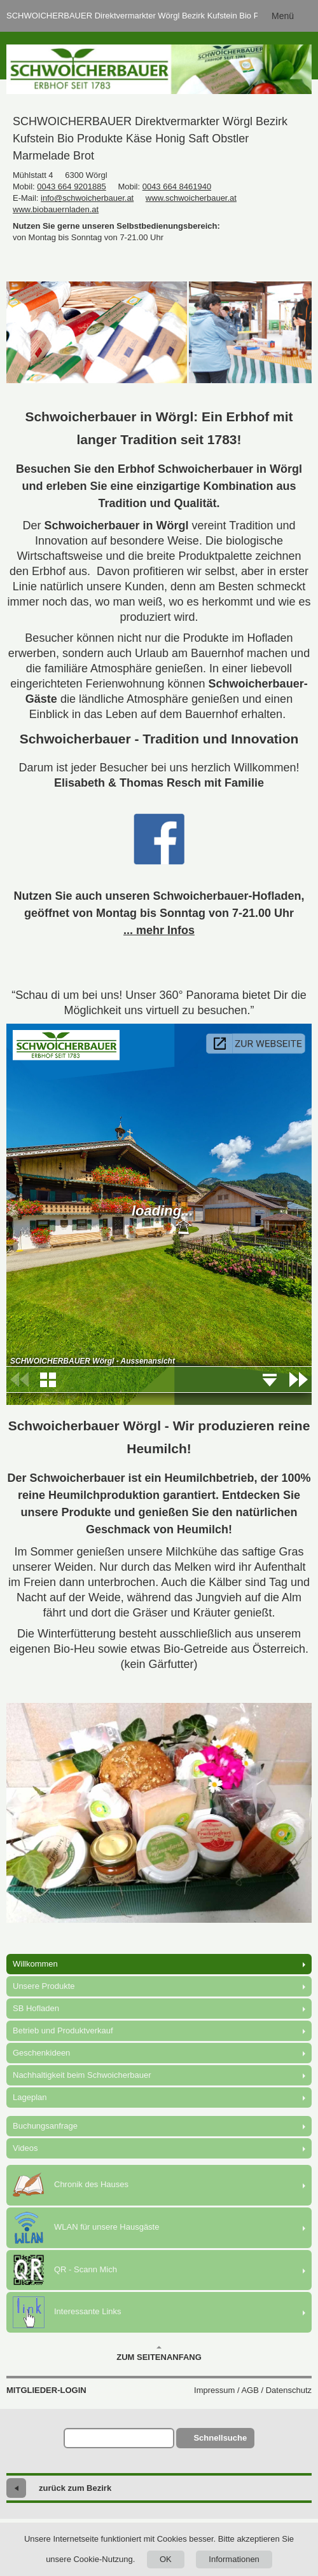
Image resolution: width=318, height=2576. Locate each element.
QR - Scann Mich (65, 2270)
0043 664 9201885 (71, 186)
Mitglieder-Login (46, 2390)
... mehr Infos (159, 930)
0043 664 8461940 (176, 186)
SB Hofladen (36, 2008)
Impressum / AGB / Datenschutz (253, 2390)
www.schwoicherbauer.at (191, 198)
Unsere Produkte (44, 1986)
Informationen (234, 2559)
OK (166, 2559)
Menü (283, 16)
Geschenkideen (41, 2052)
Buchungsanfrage (45, 2126)
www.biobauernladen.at (56, 209)
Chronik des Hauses (70, 2185)
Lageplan (30, 2097)
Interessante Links (67, 2312)
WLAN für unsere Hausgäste (86, 2228)
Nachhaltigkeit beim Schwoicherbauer (82, 2075)
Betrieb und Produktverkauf (63, 2030)
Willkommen (35, 1964)
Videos (25, 2148)
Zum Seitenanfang (159, 2353)
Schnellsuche (220, 2438)
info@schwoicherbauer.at (87, 198)
